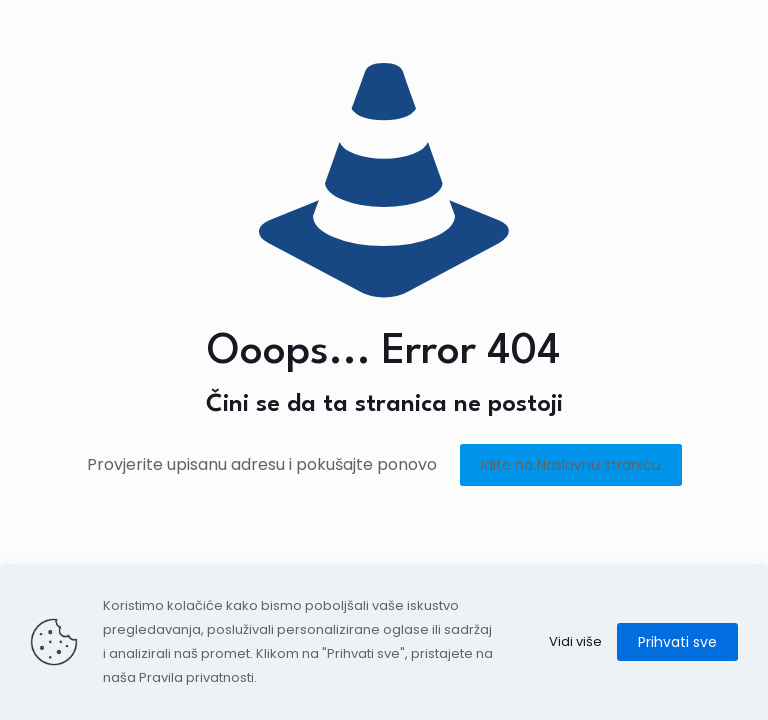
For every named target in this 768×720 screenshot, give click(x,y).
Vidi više (575, 641)
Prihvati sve (677, 642)
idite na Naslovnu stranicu (571, 465)
